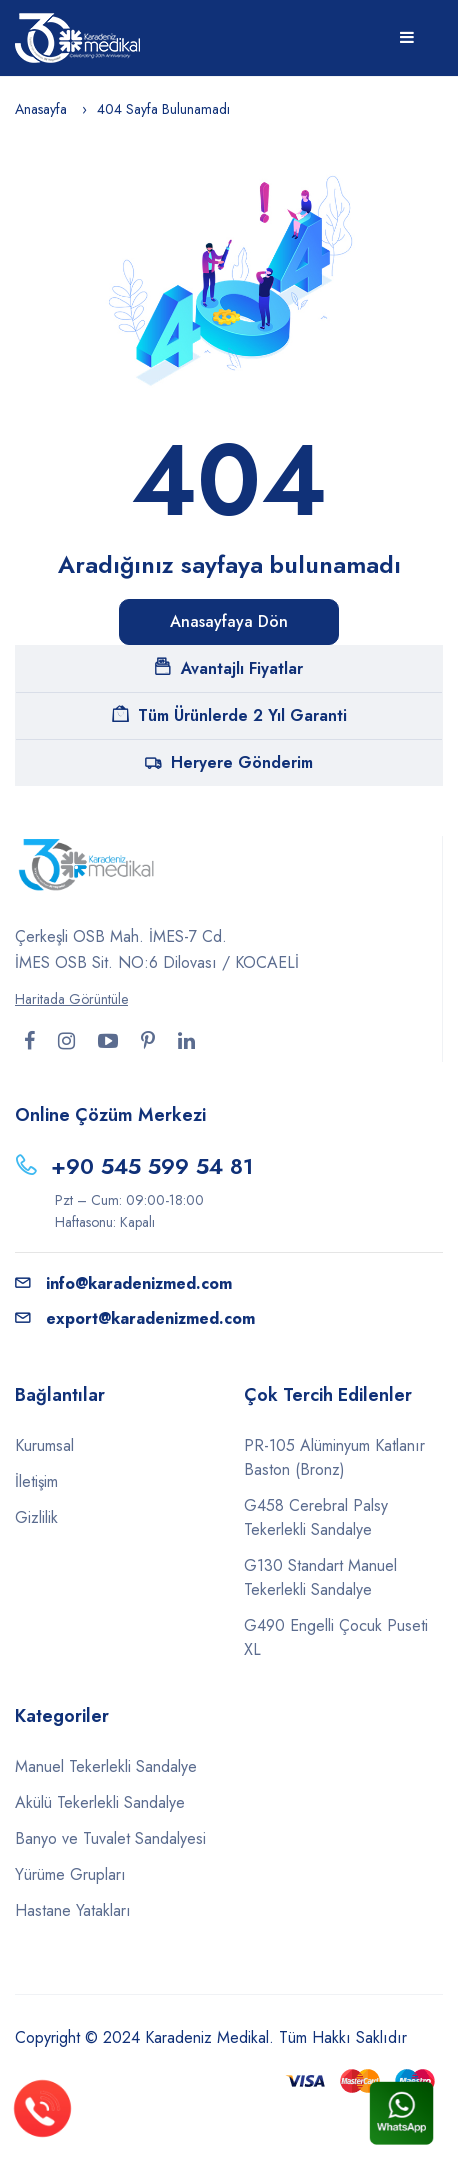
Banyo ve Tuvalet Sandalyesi (110, 1838)
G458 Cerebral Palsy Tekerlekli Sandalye (316, 1517)
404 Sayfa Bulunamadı (163, 109)
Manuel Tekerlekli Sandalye (106, 1766)
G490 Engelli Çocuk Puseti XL (336, 1637)
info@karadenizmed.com (123, 1283)
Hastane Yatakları (73, 1910)
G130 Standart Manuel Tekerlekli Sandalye (320, 1577)
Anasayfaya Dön (229, 621)
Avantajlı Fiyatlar (229, 668)
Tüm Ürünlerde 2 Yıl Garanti (229, 715)
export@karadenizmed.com (135, 1318)
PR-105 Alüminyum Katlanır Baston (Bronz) (334, 1457)
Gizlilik (36, 1517)
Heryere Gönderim (229, 762)
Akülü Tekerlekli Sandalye (100, 1802)
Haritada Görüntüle (71, 999)
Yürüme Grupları (70, 1874)
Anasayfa (41, 109)
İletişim (36, 1481)
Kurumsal (44, 1445)
